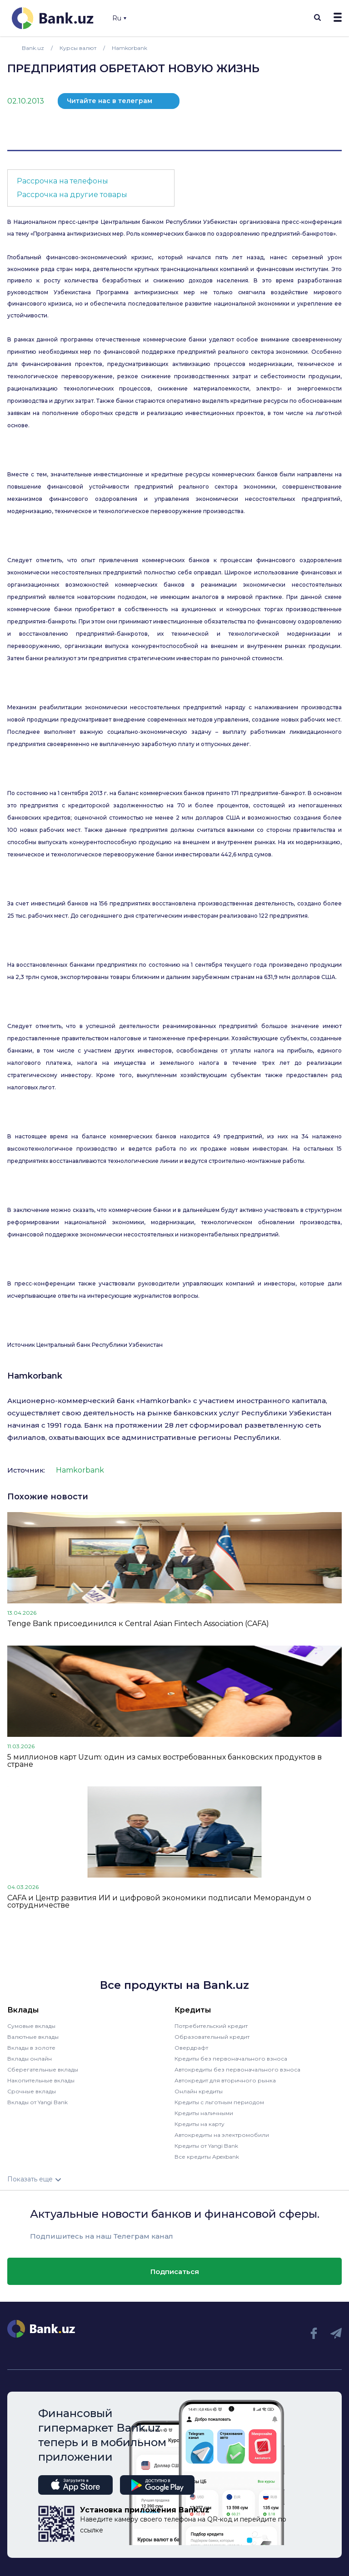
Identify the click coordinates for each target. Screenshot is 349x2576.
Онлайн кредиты (198, 2091)
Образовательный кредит (211, 2036)
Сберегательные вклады (42, 2069)
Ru (119, 18)
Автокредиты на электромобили (221, 2134)
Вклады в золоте (31, 2047)
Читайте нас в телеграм (109, 101)
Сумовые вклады (31, 2025)
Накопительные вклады (41, 2080)
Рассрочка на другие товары (72, 194)
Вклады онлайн (29, 2058)
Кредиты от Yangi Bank (206, 2145)
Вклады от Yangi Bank (37, 2102)
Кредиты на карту (199, 2124)
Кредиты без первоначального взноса (230, 2058)
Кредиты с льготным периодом (219, 2102)
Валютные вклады (33, 2036)
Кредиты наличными (203, 2113)
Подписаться (174, 2271)
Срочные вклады (31, 2091)
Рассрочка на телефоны (62, 181)
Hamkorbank (34, 1376)
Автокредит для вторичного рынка (225, 2080)
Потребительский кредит (211, 2025)
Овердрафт (191, 2047)
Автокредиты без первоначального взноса (237, 2069)
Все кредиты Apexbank (206, 2156)
